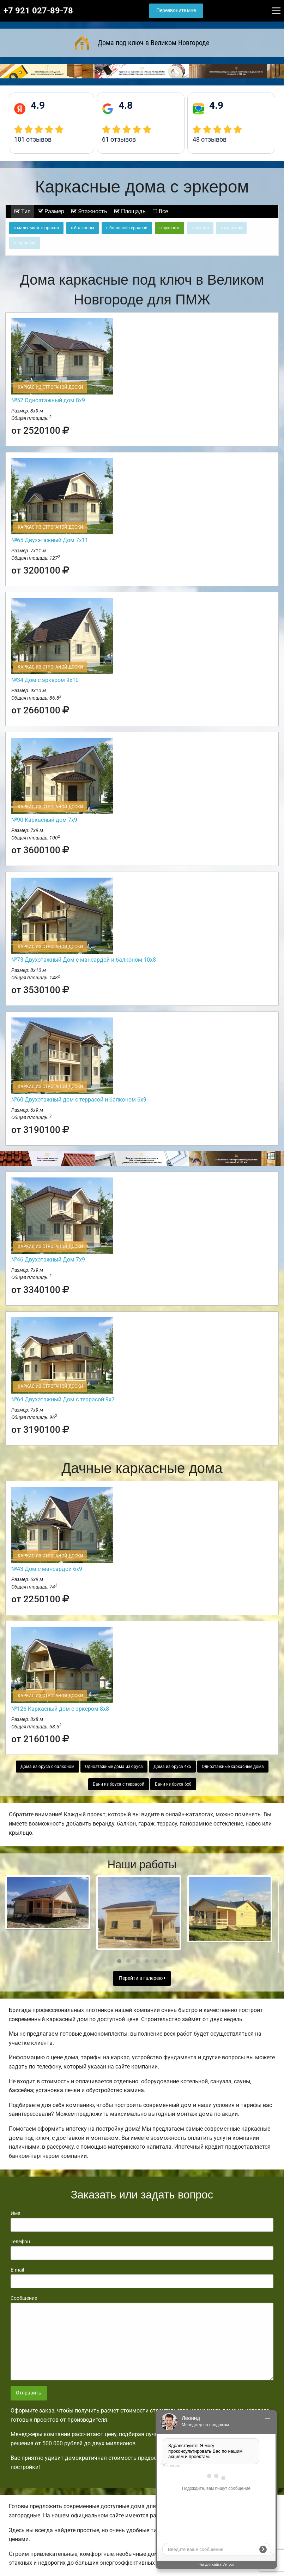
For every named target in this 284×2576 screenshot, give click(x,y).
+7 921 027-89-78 (38, 11)
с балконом (82, 227)
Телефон (142, 2249)
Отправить (28, 2393)
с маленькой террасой (36, 227)
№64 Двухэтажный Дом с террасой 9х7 (63, 1399)
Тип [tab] (22, 211)
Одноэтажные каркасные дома (233, 1766)
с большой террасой (126, 227)
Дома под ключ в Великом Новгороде (142, 43)
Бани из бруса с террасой (118, 1784)
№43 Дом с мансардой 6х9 (46, 1569)
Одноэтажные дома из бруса (114, 1766)
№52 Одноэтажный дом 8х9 (48, 400)
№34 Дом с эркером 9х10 (45, 680)
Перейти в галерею (142, 1978)
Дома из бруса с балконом (47, 1766)
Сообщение (142, 2337)
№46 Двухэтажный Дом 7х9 (48, 1259)
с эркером (169, 227)
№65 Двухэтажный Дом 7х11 (49, 540)
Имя (142, 2221)
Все (160, 211)
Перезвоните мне (176, 10)
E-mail (142, 2277)
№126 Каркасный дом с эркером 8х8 (60, 1708)
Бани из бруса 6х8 (173, 1784)
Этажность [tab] (89, 211)
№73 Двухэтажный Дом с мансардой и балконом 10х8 (83, 959)
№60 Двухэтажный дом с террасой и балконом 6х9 (78, 1099)
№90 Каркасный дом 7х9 (44, 820)
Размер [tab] (51, 211)
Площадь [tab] (130, 211)
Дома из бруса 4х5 (172, 1766)
